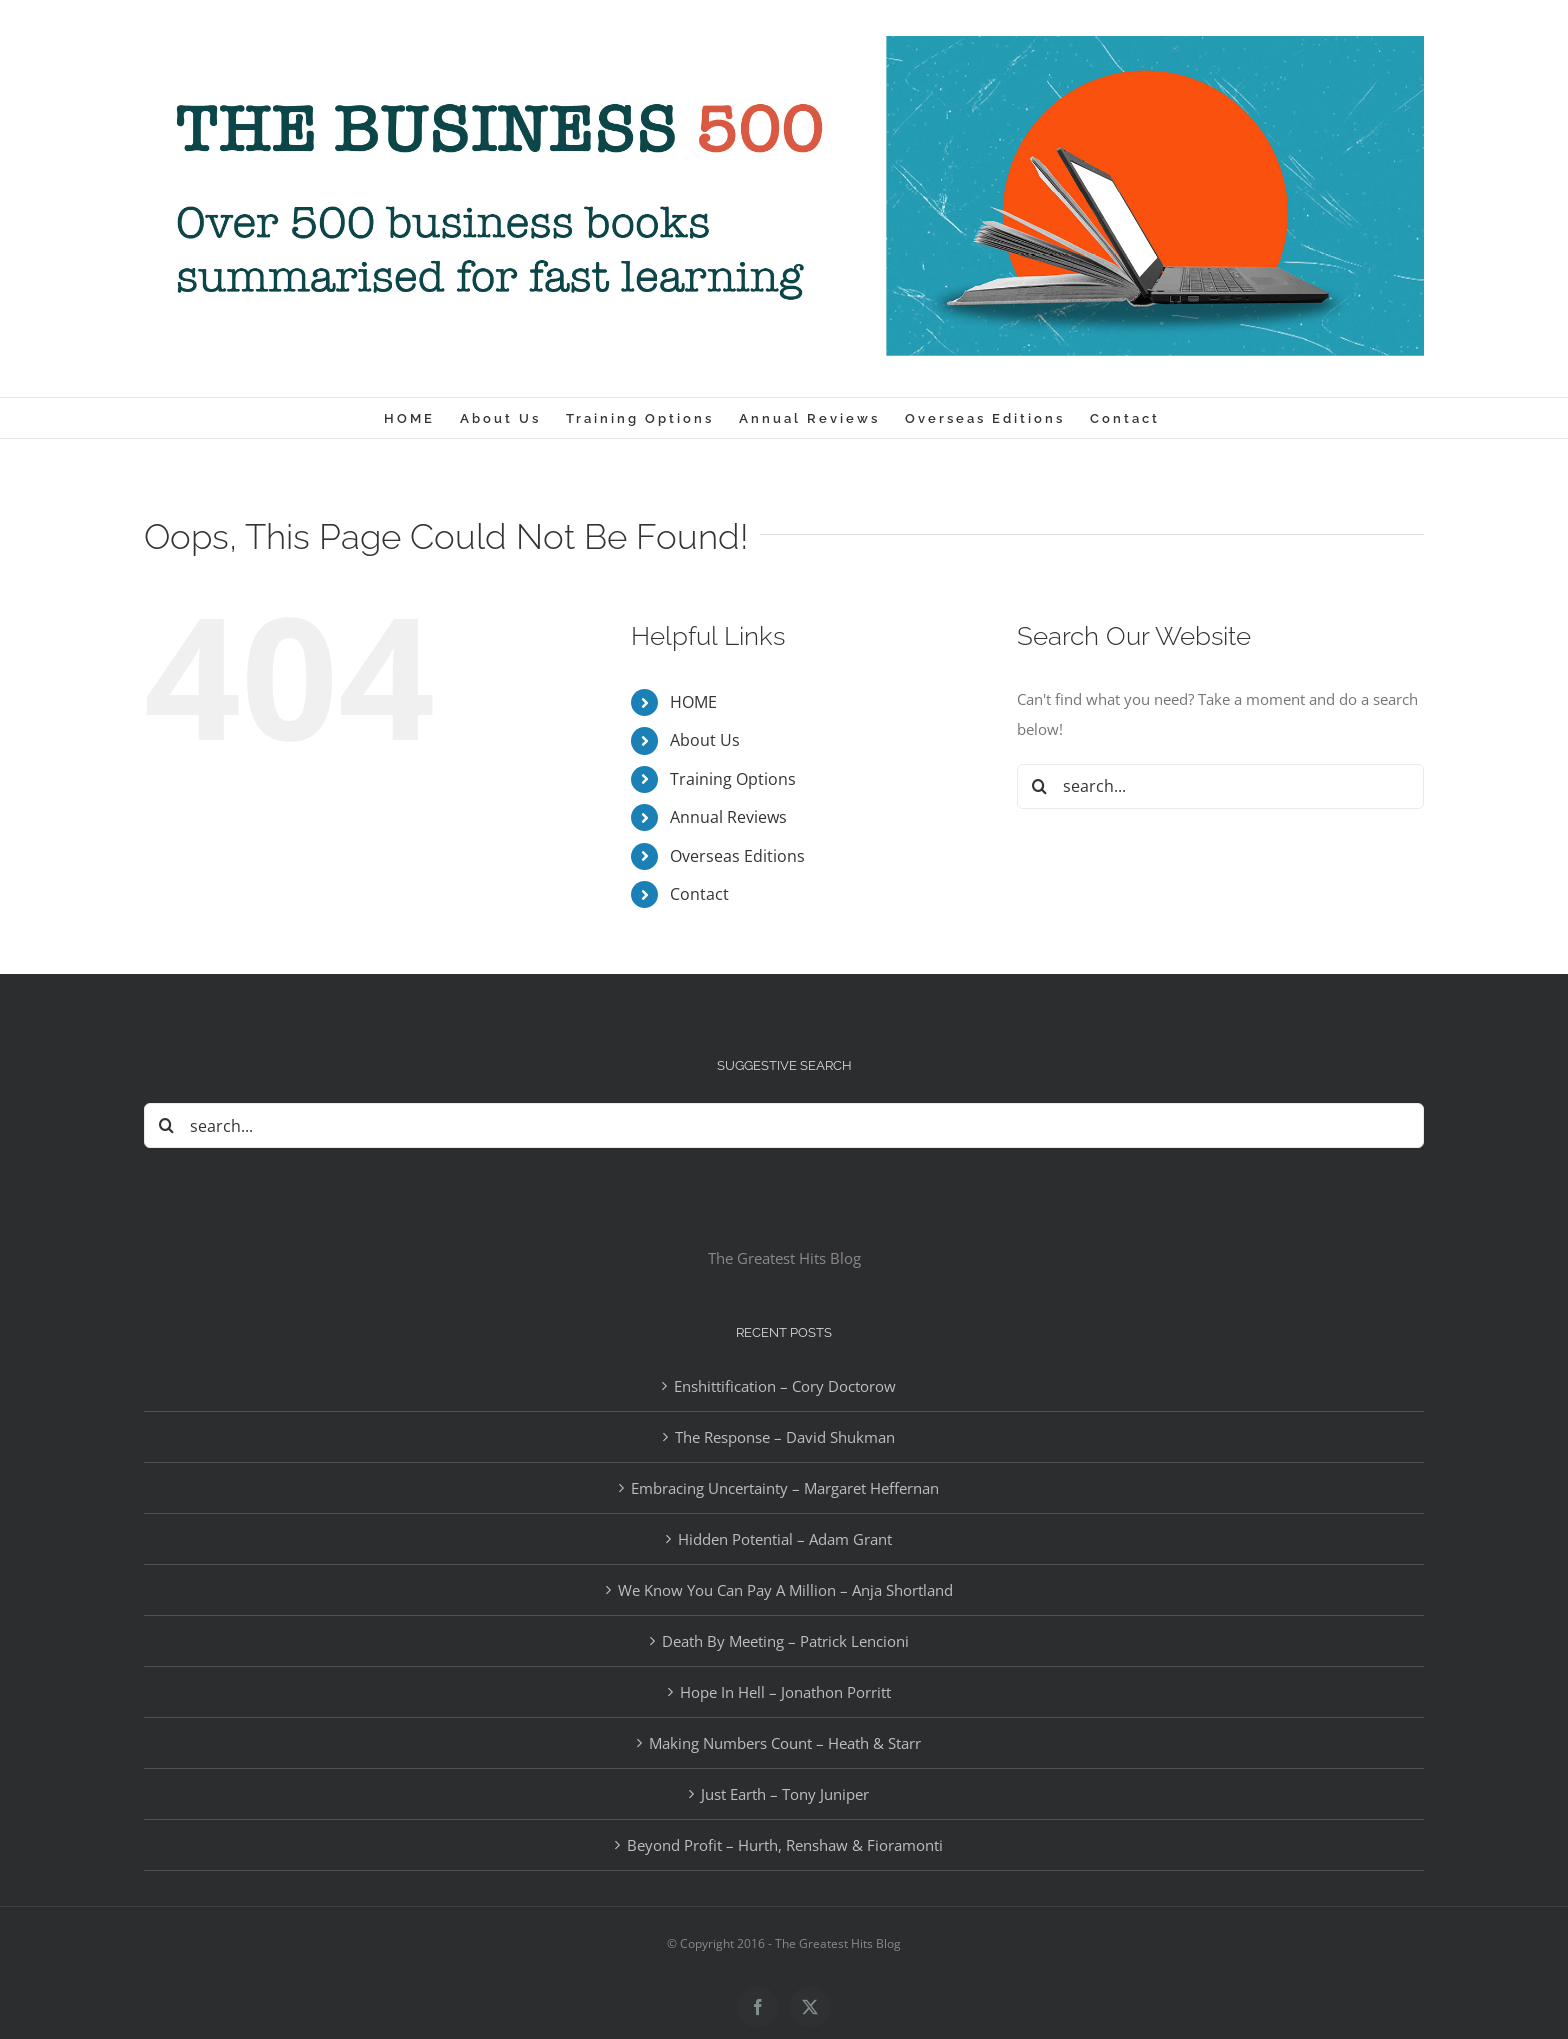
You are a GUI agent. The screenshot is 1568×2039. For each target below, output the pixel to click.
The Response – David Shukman (785, 1437)
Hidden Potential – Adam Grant (785, 1539)
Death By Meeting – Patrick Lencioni (785, 1641)
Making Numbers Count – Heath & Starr (785, 1743)
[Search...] (1220, 786)
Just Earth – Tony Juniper (785, 1794)
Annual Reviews (728, 817)
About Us (705, 740)
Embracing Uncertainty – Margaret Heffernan (785, 1488)
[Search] (1039, 786)
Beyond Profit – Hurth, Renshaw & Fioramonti (785, 1845)
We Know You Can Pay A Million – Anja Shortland (785, 1590)
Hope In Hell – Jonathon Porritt (785, 1692)
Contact (699, 894)
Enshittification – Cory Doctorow (785, 1386)
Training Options (733, 779)
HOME (693, 702)
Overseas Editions (737, 856)
